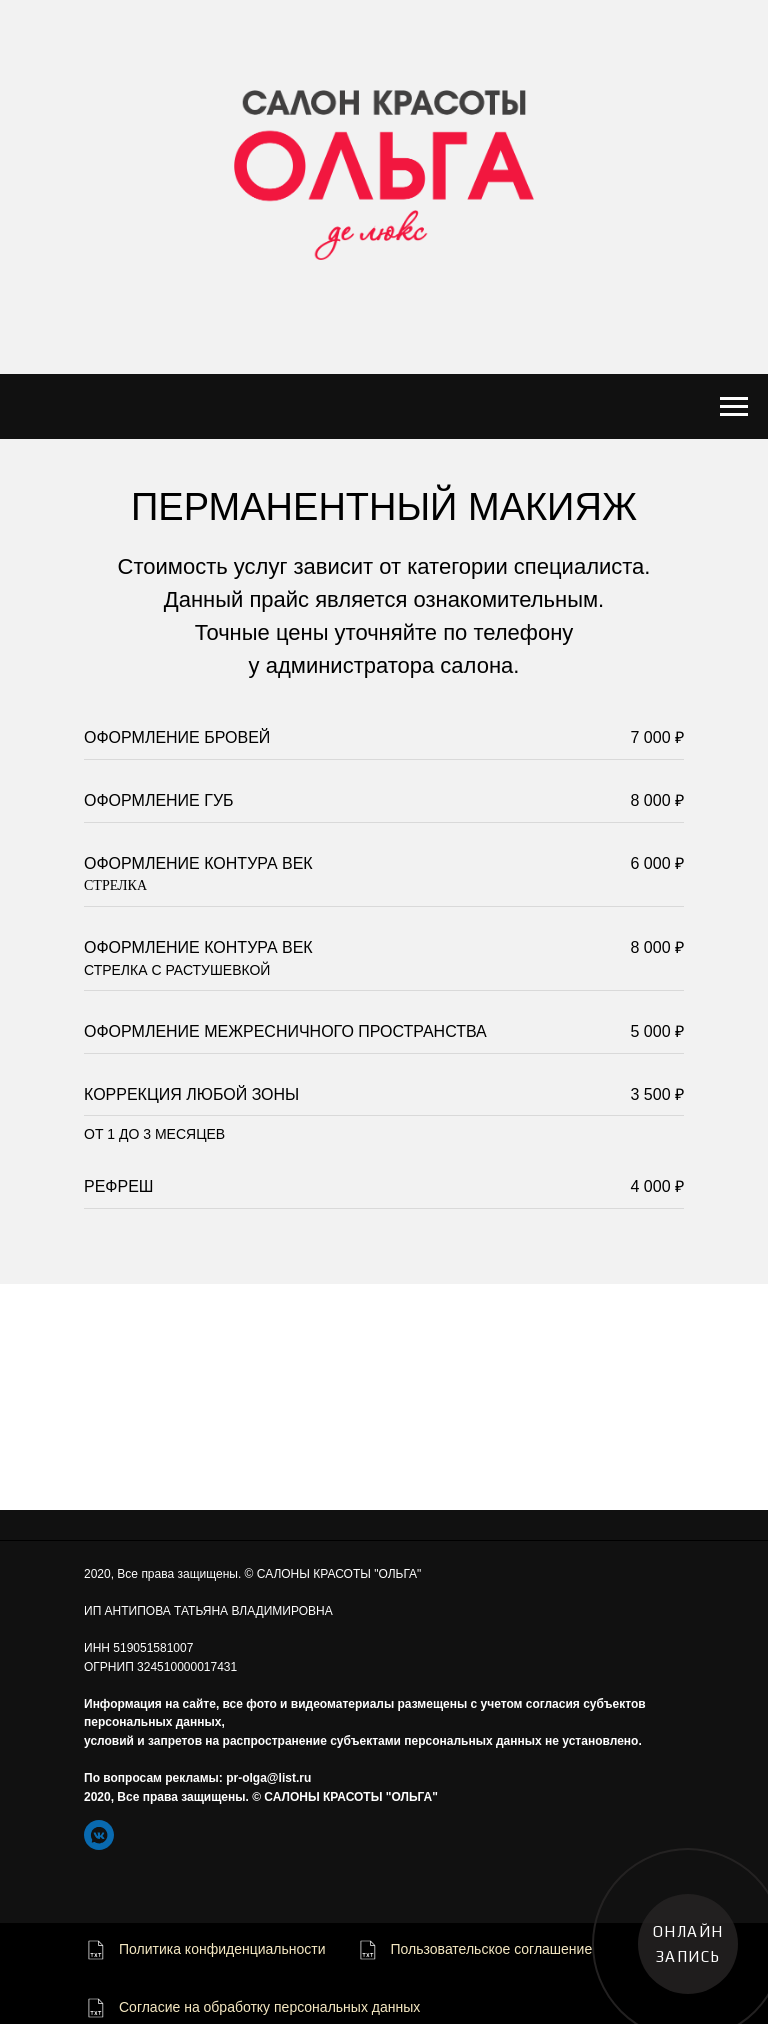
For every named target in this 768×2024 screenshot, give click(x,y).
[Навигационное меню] (734, 407)
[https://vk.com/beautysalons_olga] (99, 1835)
